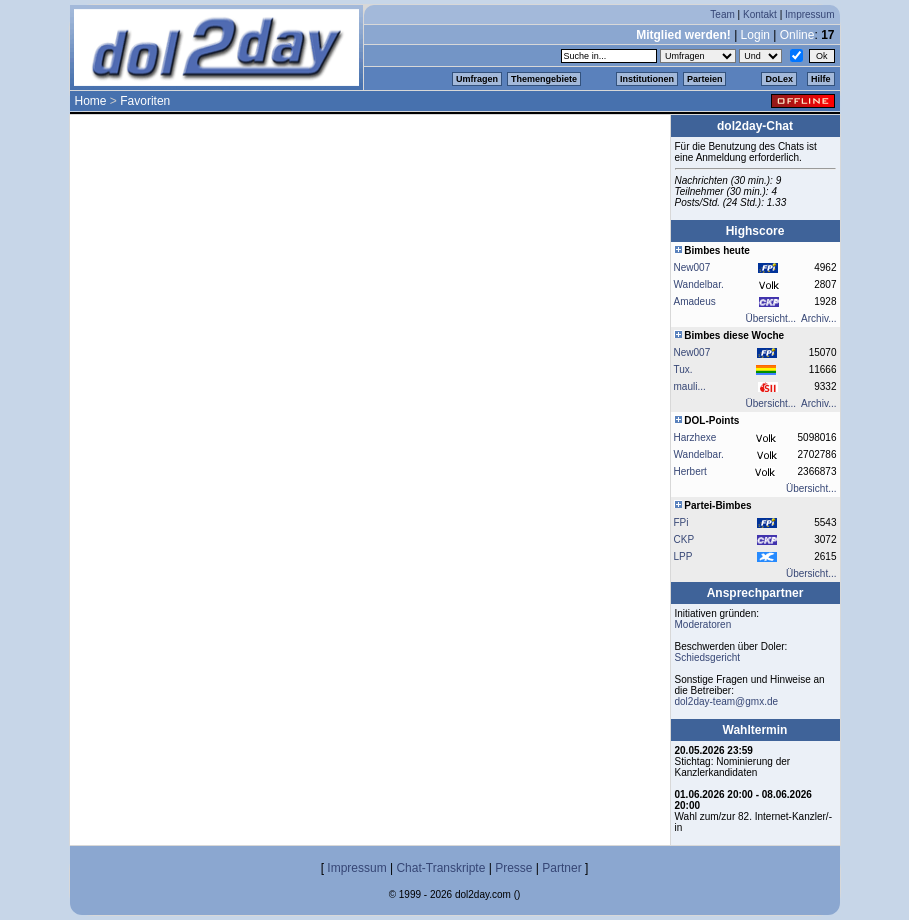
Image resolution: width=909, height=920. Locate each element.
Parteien (705, 79)
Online (797, 35)
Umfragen (477, 79)
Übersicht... (771, 318)
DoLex (779, 79)
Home (91, 101)
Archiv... (818, 318)
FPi (681, 522)
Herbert (690, 471)
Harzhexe (695, 437)
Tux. (683, 369)
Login (755, 35)
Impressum (809, 14)
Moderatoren (703, 624)
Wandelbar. (699, 284)
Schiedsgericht (708, 657)
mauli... (690, 386)
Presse (513, 868)
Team (722, 14)
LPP (683, 556)
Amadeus (695, 301)
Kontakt (760, 14)
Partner (561, 868)
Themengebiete (544, 79)
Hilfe (821, 79)
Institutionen (647, 79)
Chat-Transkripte (440, 868)
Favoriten (145, 101)
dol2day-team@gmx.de (727, 701)
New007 (692, 267)
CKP (684, 539)
